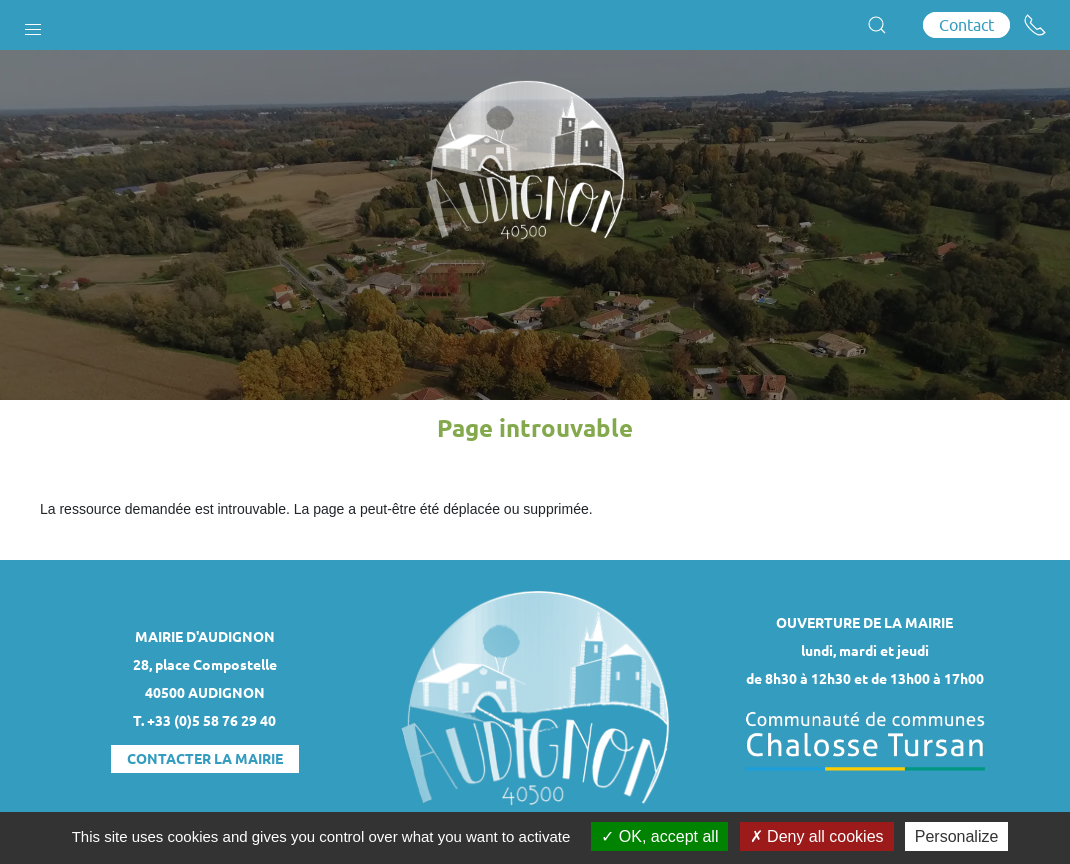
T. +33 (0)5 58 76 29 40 (204, 721)
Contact (966, 25)
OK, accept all (659, 836)
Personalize (957, 836)
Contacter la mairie (205, 759)
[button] (33, 25)
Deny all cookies (817, 836)
